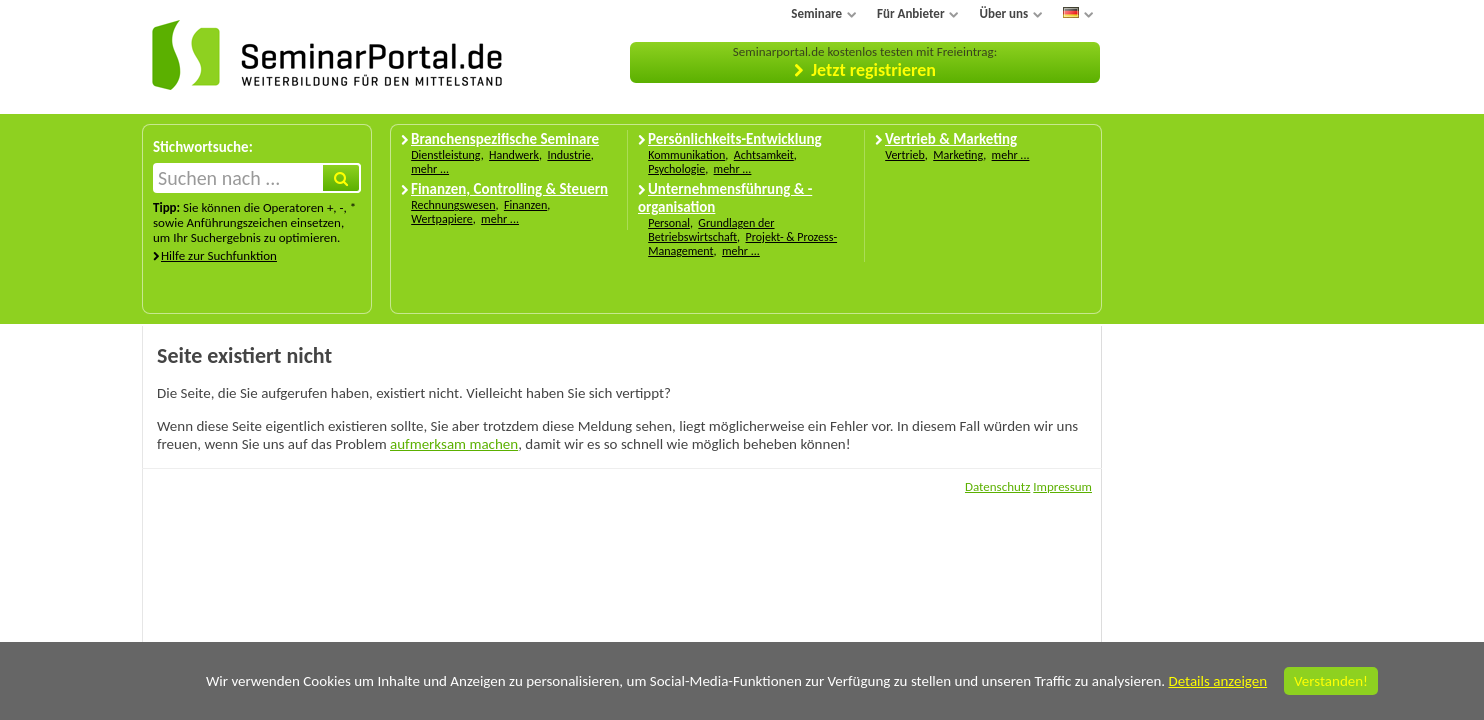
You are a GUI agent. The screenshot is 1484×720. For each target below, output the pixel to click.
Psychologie (676, 169)
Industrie (568, 155)
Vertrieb (905, 155)
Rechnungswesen (453, 205)
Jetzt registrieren (873, 70)
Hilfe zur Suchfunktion (219, 255)
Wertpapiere (442, 219)
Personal (669, 223)
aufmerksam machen (454, 444)
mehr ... (430, 169)
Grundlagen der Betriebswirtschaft (711, 230)
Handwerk (514, 155)
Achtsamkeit (764, 155)
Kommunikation (686, 155)
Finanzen (525, 205)
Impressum (1062, 486)
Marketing (958, 155)
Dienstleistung (445, 155)
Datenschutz (997, 486)
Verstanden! (1331, 681)
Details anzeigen (1217, 681)
